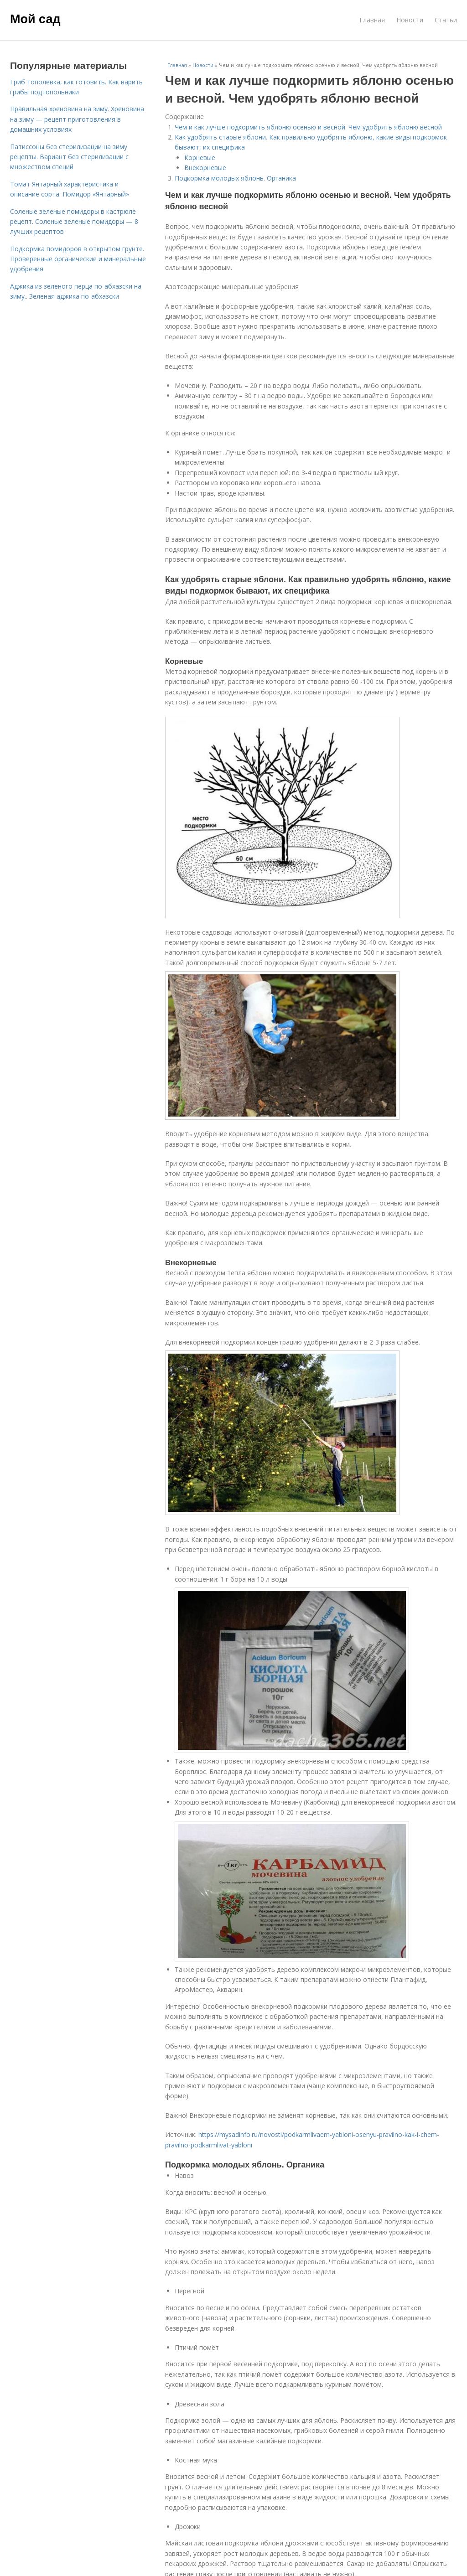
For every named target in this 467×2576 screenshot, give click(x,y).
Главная (372, 20)
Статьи (446, 20)
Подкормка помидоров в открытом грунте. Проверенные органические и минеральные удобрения (78, 259)
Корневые (199, 157)
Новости (409, 20)
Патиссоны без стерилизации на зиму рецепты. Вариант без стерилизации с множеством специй (69, 156)
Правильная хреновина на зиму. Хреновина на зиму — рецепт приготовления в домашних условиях (77, 119)
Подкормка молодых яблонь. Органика (235, 178)
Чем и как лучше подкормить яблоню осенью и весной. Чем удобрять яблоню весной (308, 127)
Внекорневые (205, 167)
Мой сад (35, 19)
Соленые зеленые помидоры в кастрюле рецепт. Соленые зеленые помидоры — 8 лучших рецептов (74, 221)
